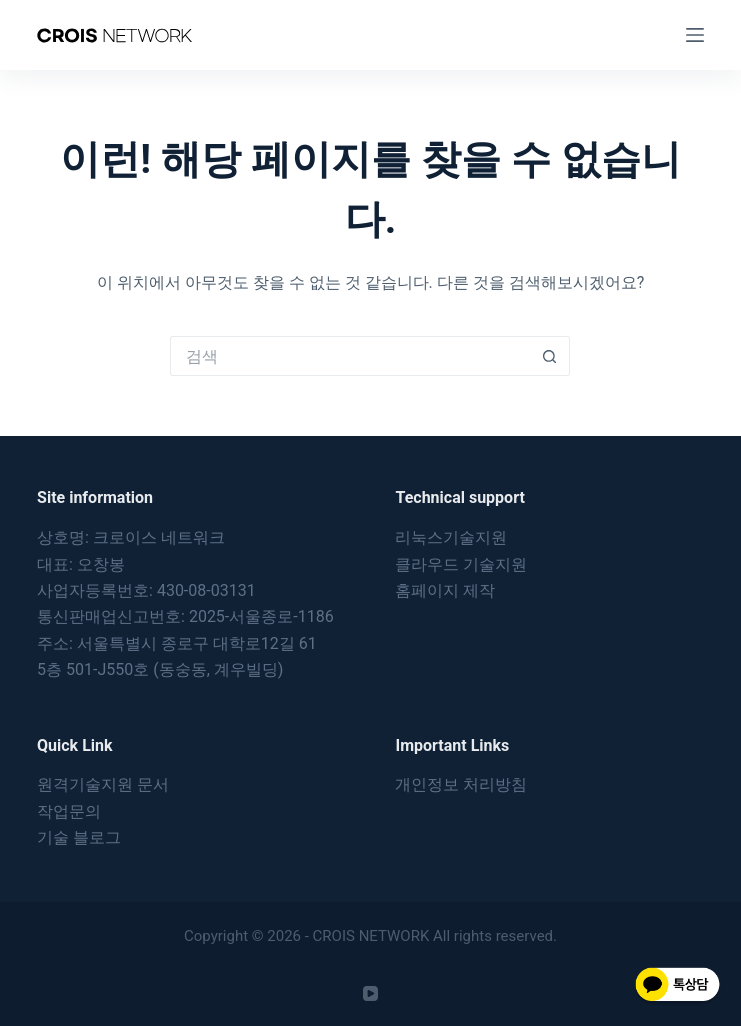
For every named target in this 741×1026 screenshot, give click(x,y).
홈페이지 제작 (445, 590)
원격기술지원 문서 (103, 784)
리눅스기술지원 (451, 537)
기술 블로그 (79, 837)
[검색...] (350, 356)
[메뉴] (695, 35)
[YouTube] (370, 993)
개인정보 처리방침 (461, 784)
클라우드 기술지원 (461, 564)
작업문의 (69, 811)
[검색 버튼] (550, 356)
